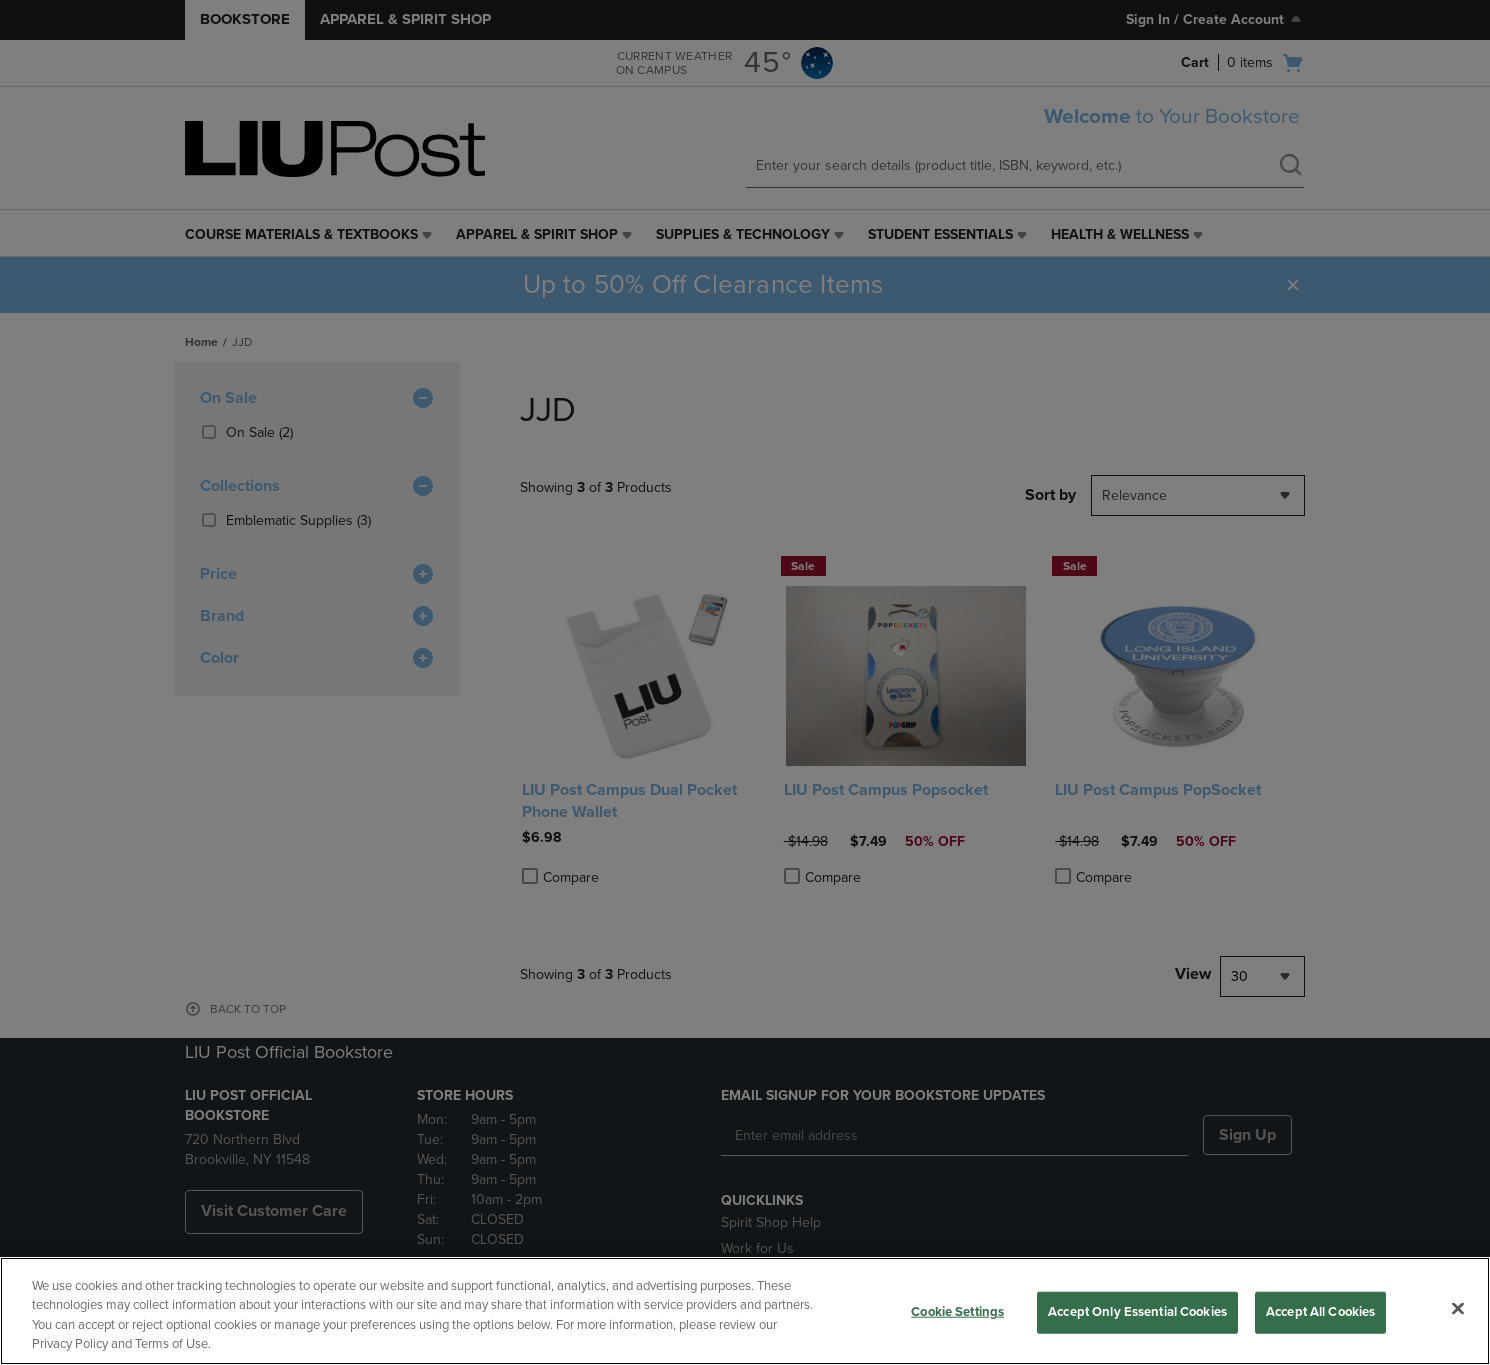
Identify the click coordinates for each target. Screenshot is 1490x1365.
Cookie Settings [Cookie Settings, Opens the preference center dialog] (957, 1312)
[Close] (1458, 1308)
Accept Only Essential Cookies (1137, 1312)
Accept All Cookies (1320, 1312)
